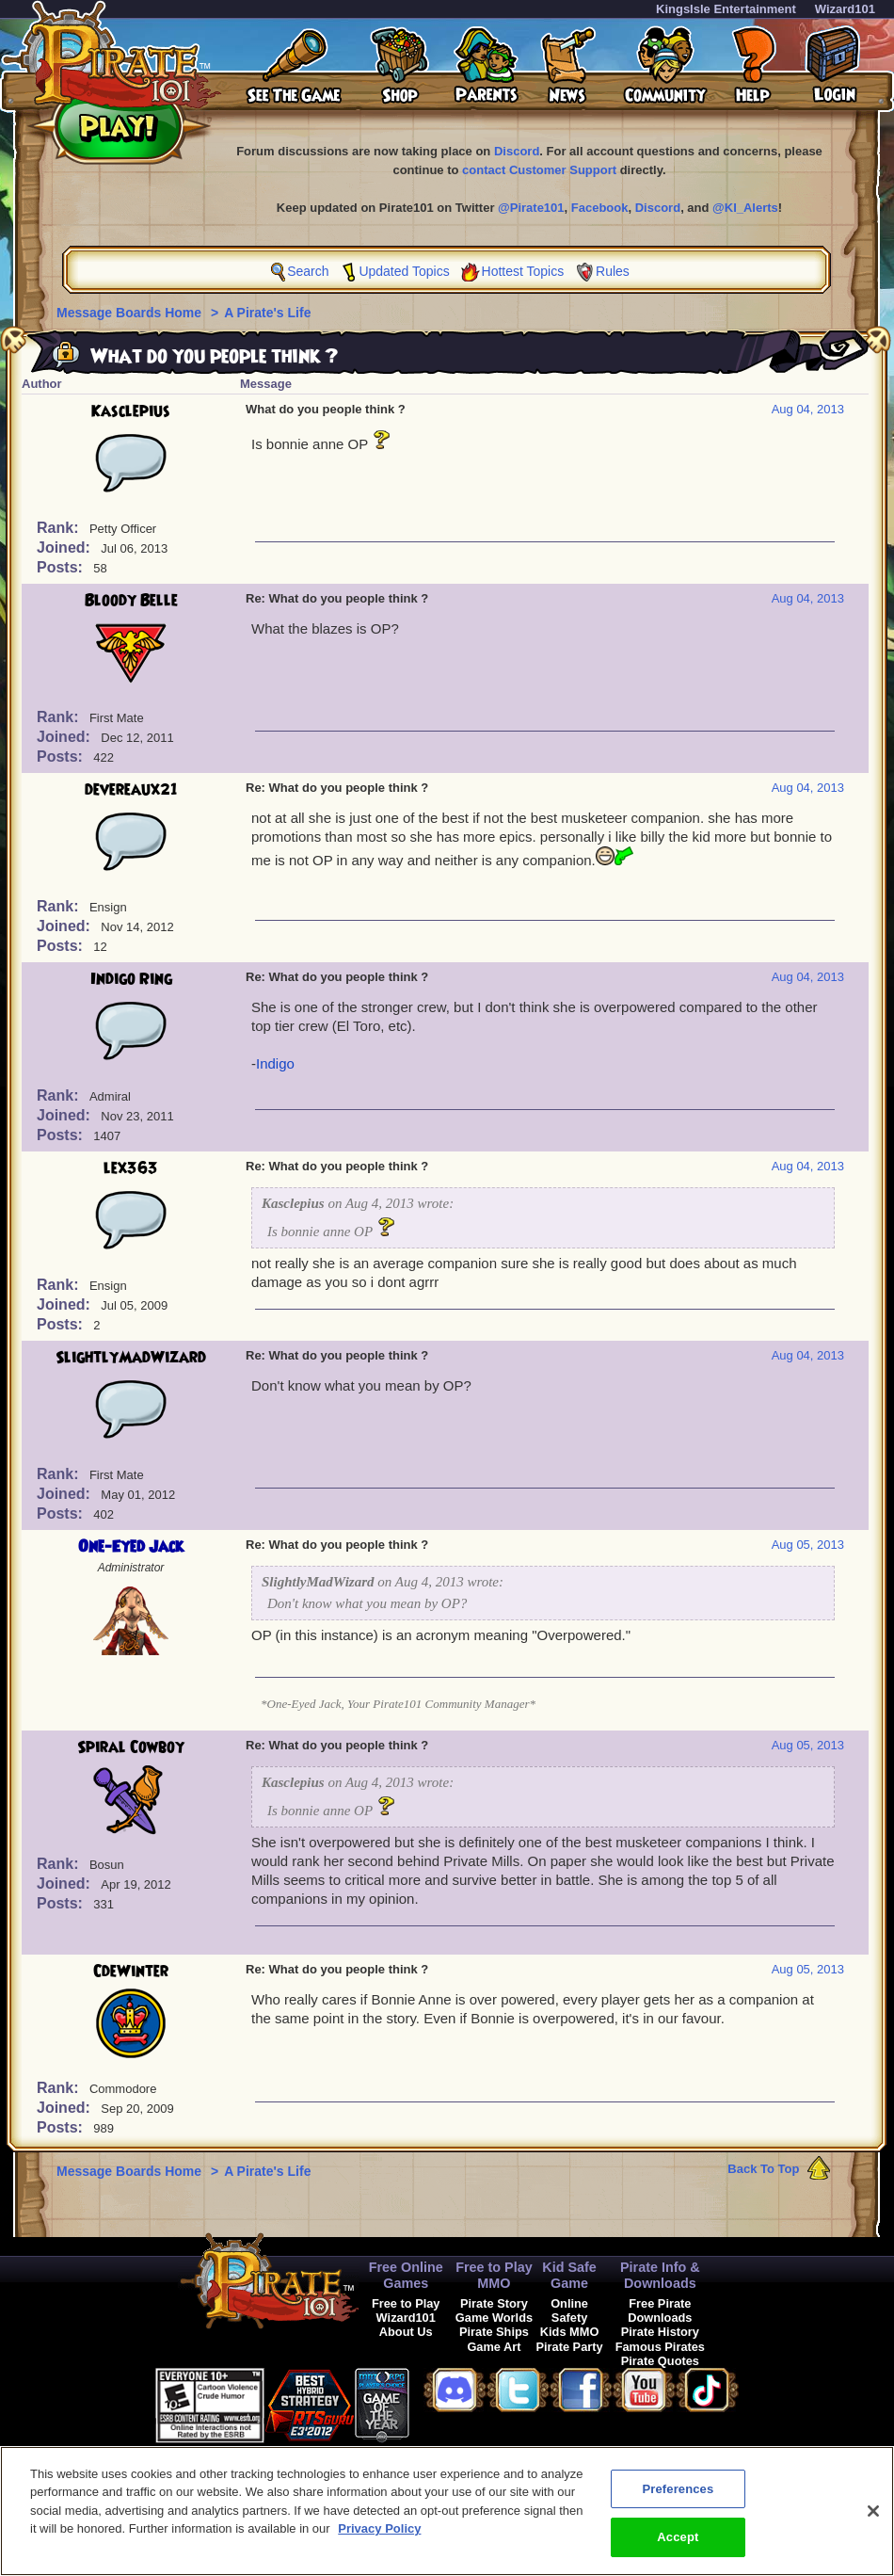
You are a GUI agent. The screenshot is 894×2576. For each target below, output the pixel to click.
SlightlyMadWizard (131, 1357)
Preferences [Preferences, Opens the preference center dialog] (677, 2496)
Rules (613, 271)
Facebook (600, 208)
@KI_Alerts (745, 208)
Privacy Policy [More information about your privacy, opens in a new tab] (379, 2536)
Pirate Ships (494, 2332)
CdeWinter (130, 1971)
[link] (456, 2402)
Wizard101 (845, 9)
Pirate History (660, 2332)
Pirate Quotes (660, 2361)
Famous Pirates (660, 2347)
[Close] (873, 2518)
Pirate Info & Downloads (660, 2275)
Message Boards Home (130, 312)
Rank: (60, 528)
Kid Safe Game (569, 2275)
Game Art (493, 2347)
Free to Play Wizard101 (406, 2310)
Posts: (62, 567)
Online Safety (569, 2310)
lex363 (131, 1168)
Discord (516, 151)
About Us (406, 2332)
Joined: (65, 547)
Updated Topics (404, 271)
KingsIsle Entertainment (726, 9)
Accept (677, 2545)
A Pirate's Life (267, 312)
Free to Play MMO (494, 2275)
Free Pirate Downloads (660, 2310)
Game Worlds (494, 2317)
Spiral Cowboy (130, 1747)
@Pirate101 (531, 208)
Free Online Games (406, 2275)
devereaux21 (131, 790)
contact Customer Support (539, 170)
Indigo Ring (131, 979)
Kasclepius (130, 411)
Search (307, 271)
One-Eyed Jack (131, 1547)
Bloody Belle (131, 600)
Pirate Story (494, 2303)
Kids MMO (569, 2332)
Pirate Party (569, 2347)
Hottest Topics (523, 271)
